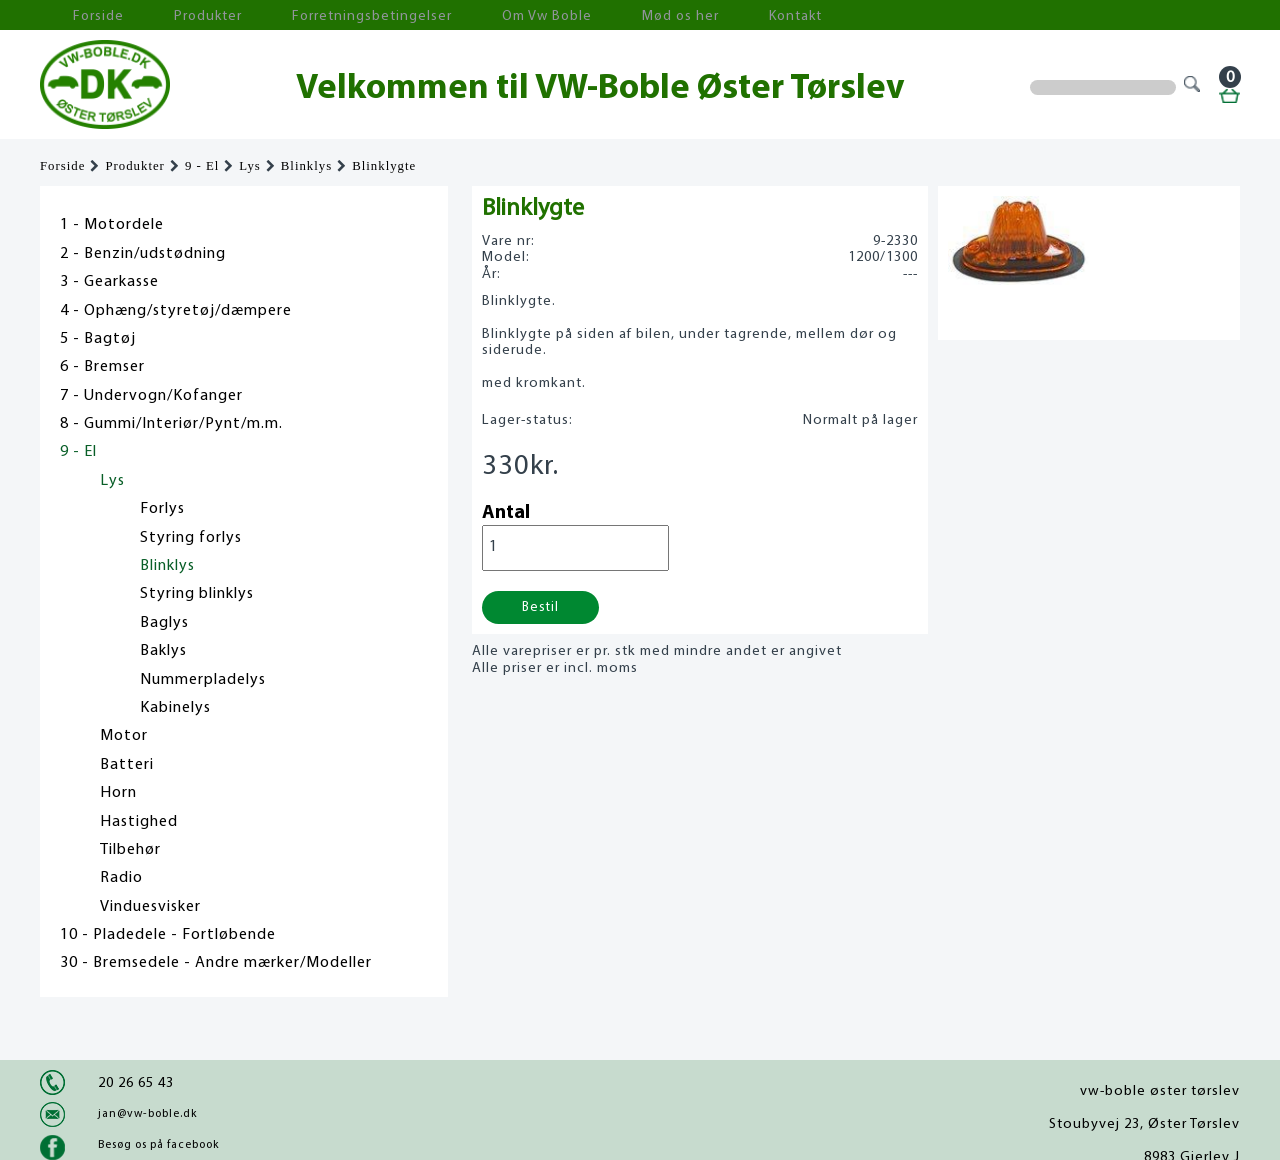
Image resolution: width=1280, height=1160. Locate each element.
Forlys (162, 509)
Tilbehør (130, 850)
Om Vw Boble (450, 15)
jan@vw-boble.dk (147, 1114)
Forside (80, 15)
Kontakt (654, 15)
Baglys (164, 623)
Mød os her (561, 15)
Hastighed (139, 822)
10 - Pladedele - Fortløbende (168, 935)
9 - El (202, 166)
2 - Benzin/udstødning (143, 254)
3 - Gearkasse (109, 282)
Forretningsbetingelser (304, 15)
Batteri (127, 765)
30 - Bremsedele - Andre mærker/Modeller (216, 963)
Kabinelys (175, 708)
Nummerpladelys (203, 680)
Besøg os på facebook (158, 1145)
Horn (118, 793)
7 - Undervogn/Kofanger (151, 396)
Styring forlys (191, 538)
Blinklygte (384, 166)
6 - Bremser (102, 367)
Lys (250, 166)
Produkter (168, 15)
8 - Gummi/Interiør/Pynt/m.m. (171, 424)
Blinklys (306, 166)
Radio (121, 878)
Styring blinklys (197, 594)
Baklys (163, 651)
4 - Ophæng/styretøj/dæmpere (176, 311)
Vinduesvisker (150, 907)
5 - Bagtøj (98, 339)
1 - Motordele (112, 225)
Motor (124, 736)
